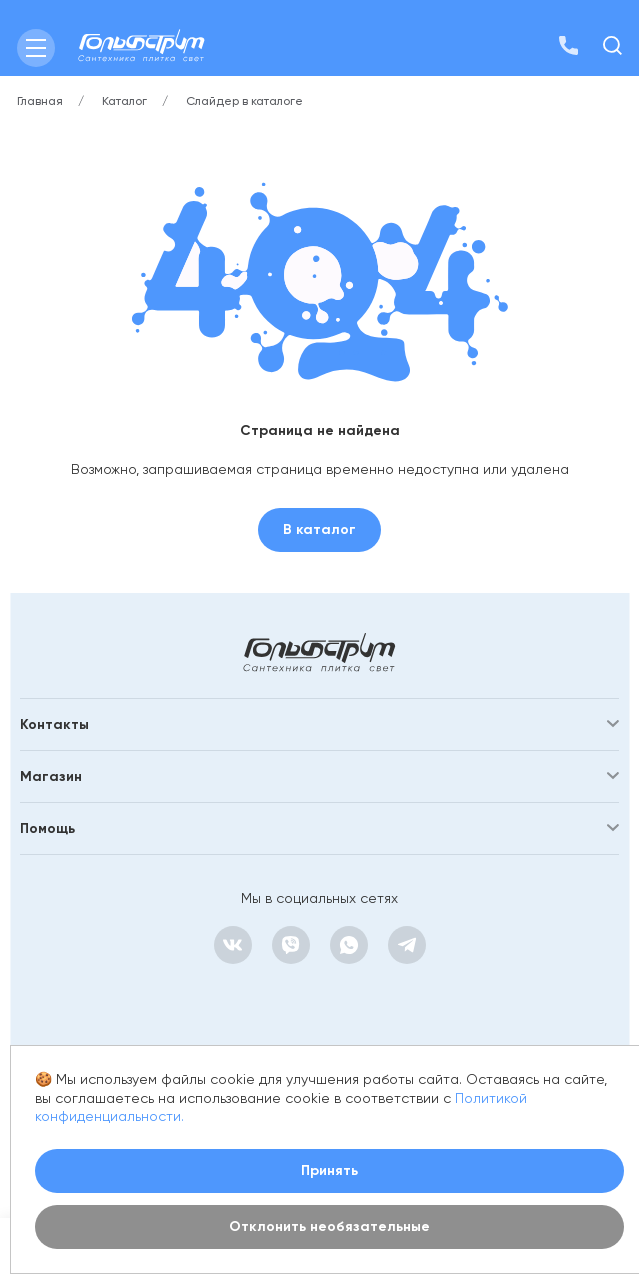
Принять (329, 1170)
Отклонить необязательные (329, 1226)
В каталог (319, 529)
